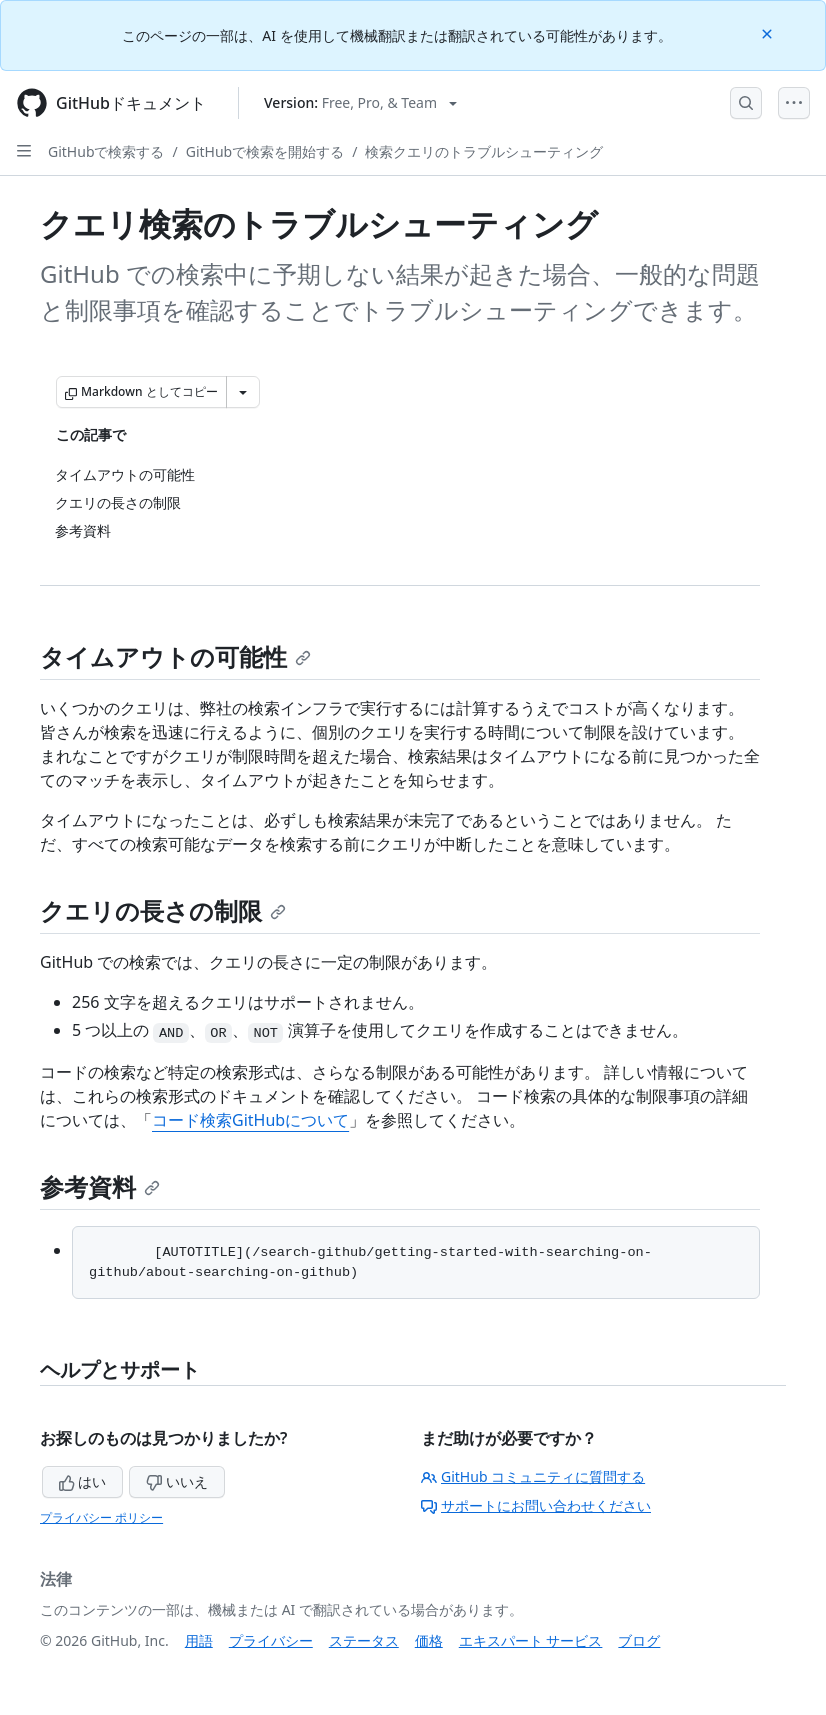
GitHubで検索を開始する (265, 151)
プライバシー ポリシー (101, 1517)
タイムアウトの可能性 (175, 656)
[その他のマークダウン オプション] (243, 392)
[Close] (769, 32)
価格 (429, 1640)
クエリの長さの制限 (163, 910)
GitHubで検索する (106, 151)
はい (83, 1481)
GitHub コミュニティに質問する (533, 1476)
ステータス (364, 1640)
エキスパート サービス (531, 1640)
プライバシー (271, 1640)
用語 (199, 1640)
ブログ (639, 1640)
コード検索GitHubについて (250, 1120)
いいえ (177, 1481)
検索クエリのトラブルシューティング (484, 151)
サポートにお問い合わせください (536, 1505)
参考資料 (100, 1186)
